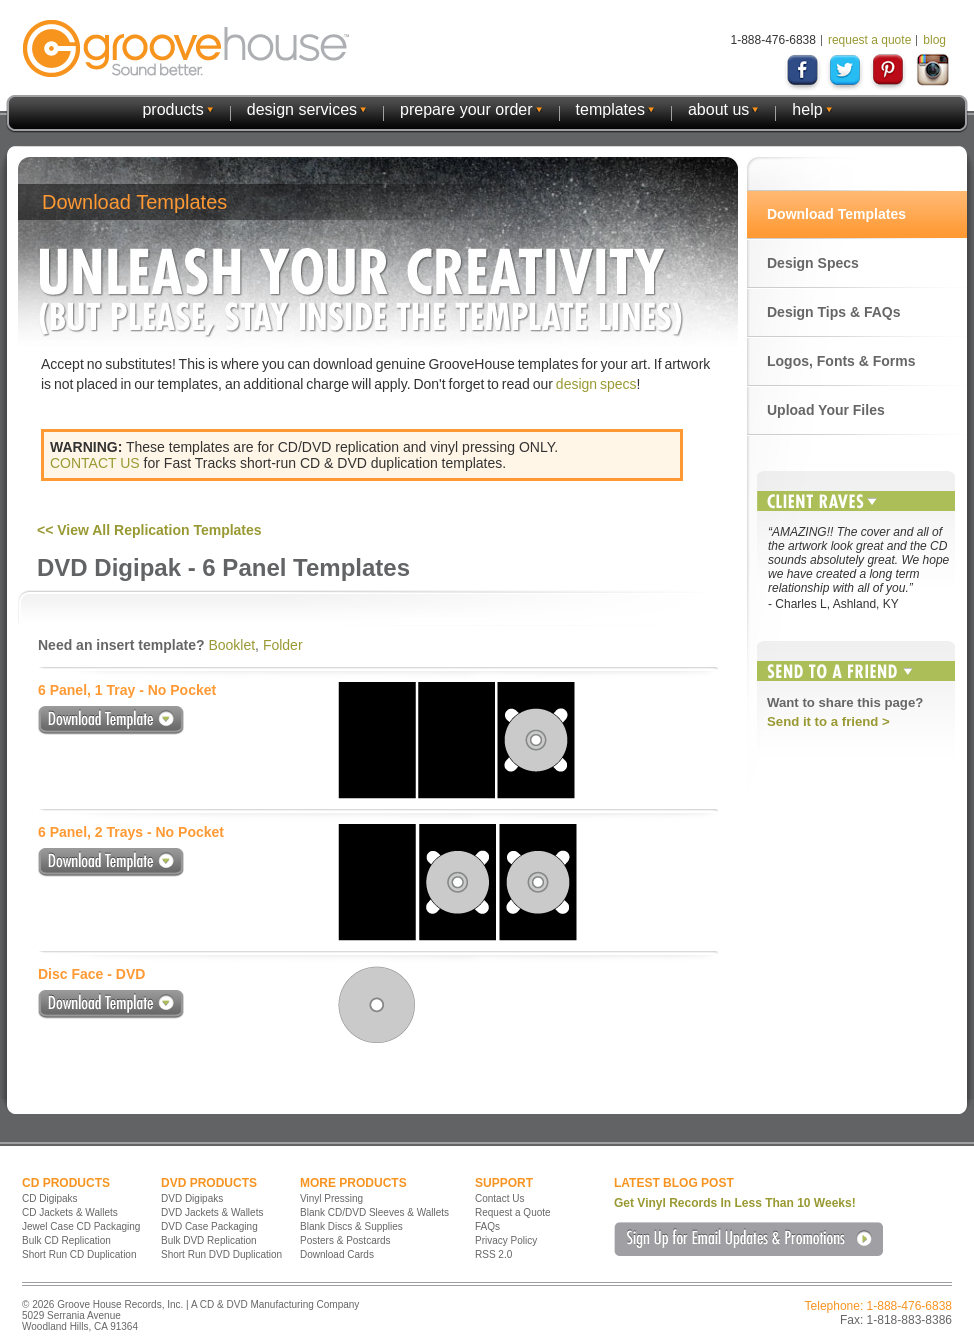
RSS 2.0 (493, 1254)
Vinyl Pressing (331, 1198)
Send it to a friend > (828, 721)
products (172, 109)
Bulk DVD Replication (209, 1240)
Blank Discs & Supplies (351, 1226)
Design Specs (813, 263)
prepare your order (466, 109)
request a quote (869, 40)
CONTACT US (95, 463)
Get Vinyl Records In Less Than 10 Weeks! (735, 1203)
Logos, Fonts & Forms (841, 361)
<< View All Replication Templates (149, 530)
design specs (596, 384)
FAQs (487, 1226)
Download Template (111, 720)
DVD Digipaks (192, 1198)
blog (934, 40)
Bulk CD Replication (66, 1240)
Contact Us (499, 1198)
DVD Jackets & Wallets (212, 1212)
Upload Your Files (826, 410)
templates (610, 109)
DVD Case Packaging (209, 1226)
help (807, 109)
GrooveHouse (186, 48)
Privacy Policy (506, 1240)
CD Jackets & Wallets (70, 1212)
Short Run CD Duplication (79, 1254)
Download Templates (836, 214)
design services (302, 109)
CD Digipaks (50, 1198)
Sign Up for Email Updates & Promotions (748, 1239)
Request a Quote (513, 1212)
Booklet (231, 645)
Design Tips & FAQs (834, 312)
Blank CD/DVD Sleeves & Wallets (374, 1212)
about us (718, 109)
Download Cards (337, 1254)
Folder (283, 645)
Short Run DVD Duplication (221, 1254)
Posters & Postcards (345, 1240)
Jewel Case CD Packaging (81, 1226)
